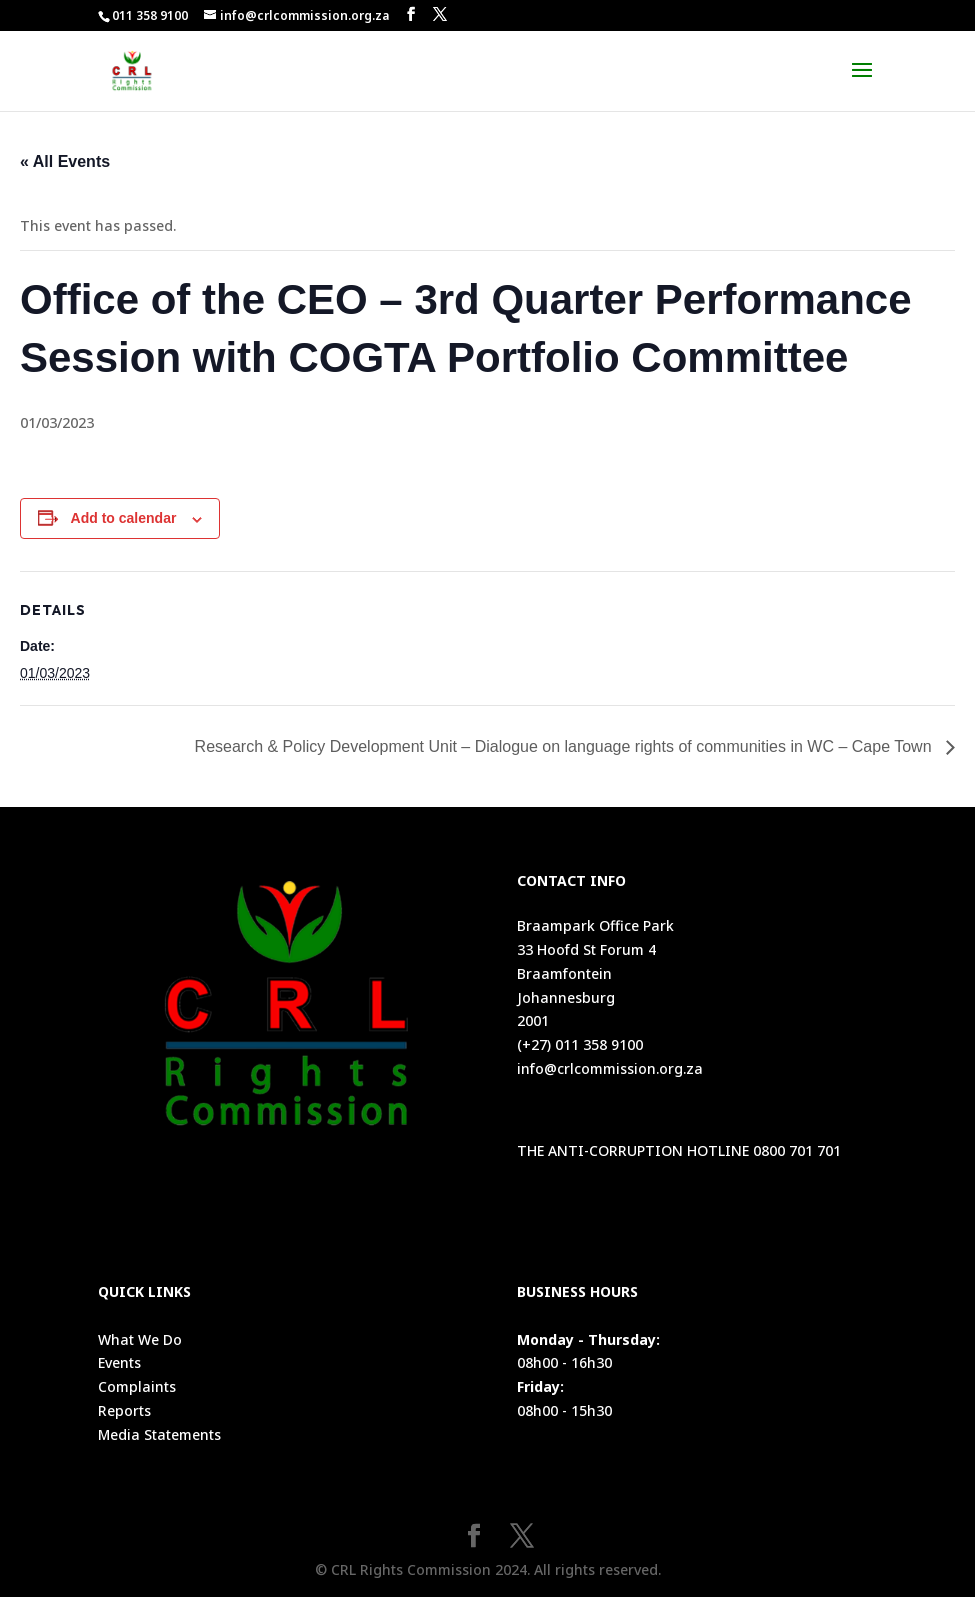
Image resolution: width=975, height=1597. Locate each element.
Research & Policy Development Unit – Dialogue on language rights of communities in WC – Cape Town (565, 746)
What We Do (140, 1339)
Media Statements (159, 1434)
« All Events (65, 161)
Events (119, 1362)
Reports (124, 1410)
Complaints (137, 1386)
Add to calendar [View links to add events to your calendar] (124, 518)
